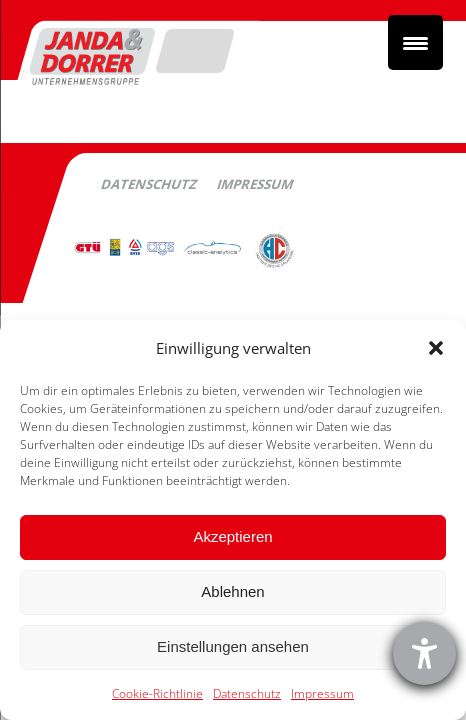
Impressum (322, 693)
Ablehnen (232, 591)
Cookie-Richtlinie (157, 693)
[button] (436, 348)
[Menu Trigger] (415, 42)
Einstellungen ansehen (233, 646)
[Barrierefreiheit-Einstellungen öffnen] (424, 653)
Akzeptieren (232, 536)
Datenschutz (247, 693)
